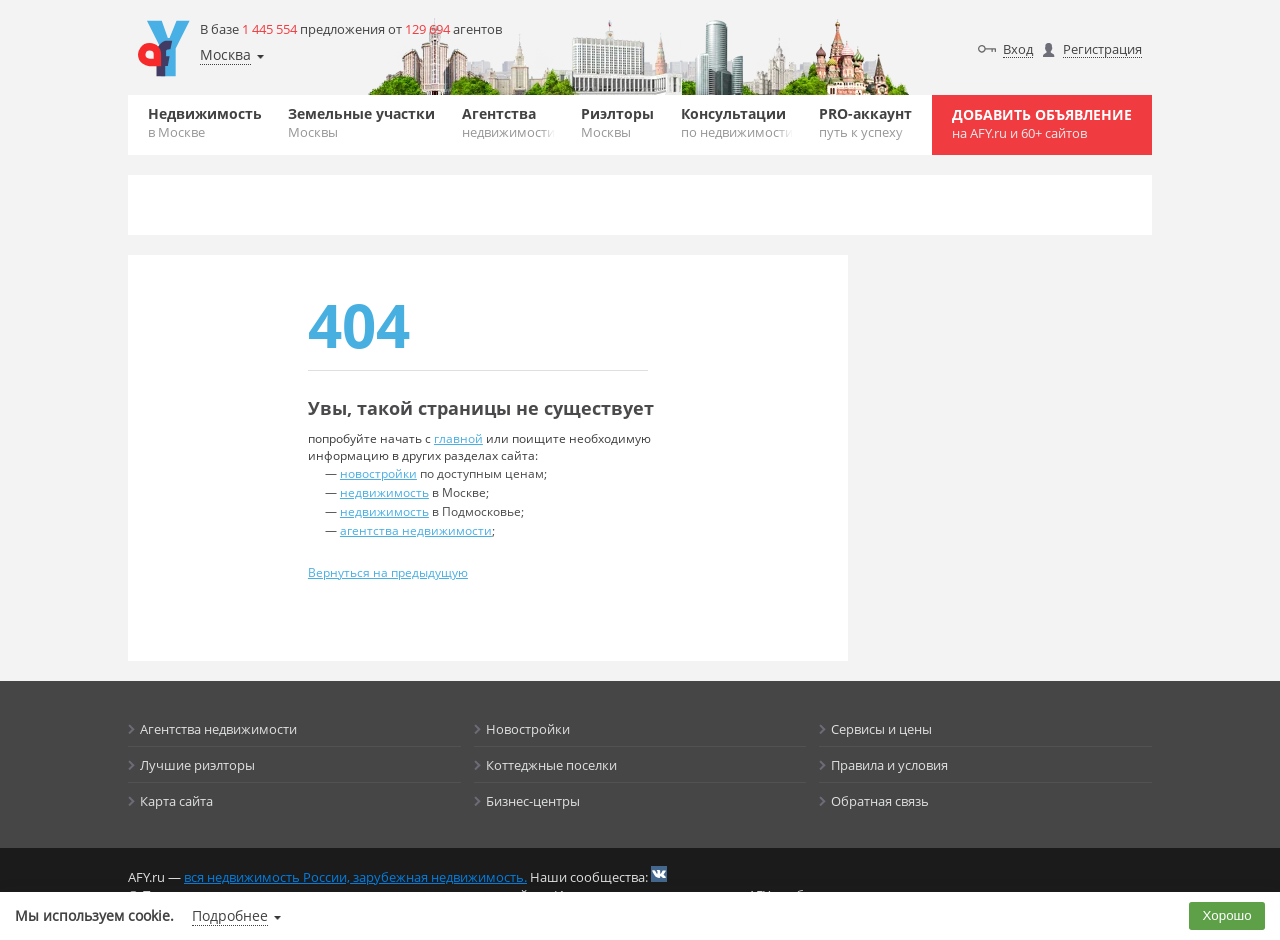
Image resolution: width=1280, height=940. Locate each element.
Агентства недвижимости (218, 729)
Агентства (508, 122)
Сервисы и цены (881, 729)
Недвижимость (205, 122)
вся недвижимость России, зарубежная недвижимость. (355, 877)
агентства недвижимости (416, 530)
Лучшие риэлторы (197, 765)
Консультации (737, 122)
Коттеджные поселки (551, 765)
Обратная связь (880, 801)
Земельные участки (361, 122)
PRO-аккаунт (865, 122)
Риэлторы (617, 122)
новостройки (378, 473)
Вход (1018, 49)
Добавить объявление (1042, 123)
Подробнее (230, 915)
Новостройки (528, 729)
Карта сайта (176, 801)
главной (458, 438)
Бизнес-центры (533, 801)
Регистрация (1102, 49)
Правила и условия (889, 765)
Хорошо (1227, 915)
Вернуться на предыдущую (388, 572)
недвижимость (384, 492)
